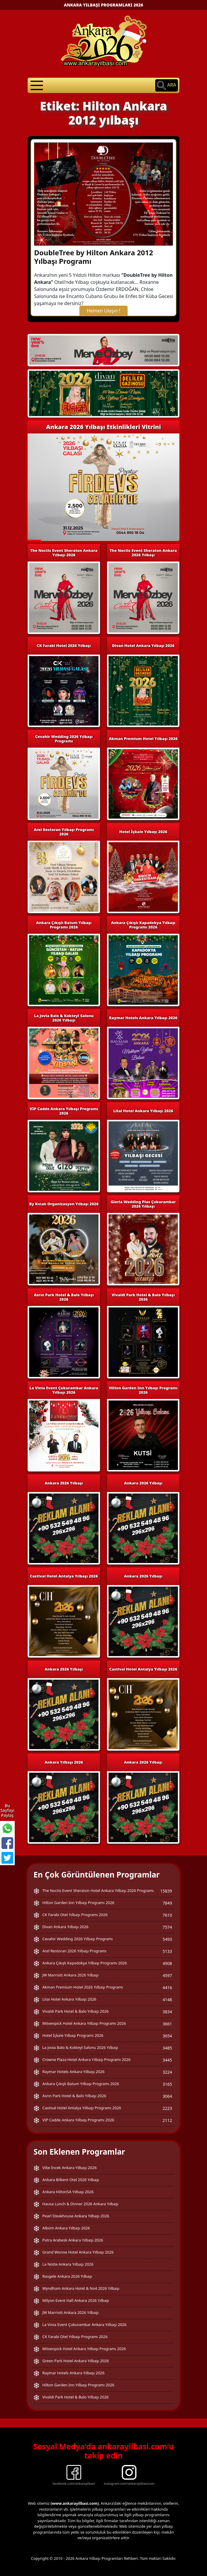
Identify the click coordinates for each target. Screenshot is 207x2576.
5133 (167, 1951)
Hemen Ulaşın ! (103, 310)
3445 (167, 2060)
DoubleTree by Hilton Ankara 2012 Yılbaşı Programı (93, 257)
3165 (167, 2084)
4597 (167, 1975)
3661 (167, 2024)
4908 (167, 1963)
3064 (167, 2096)
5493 (167, 1939)
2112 (167, 2120)
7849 (167, 1903)
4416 (167, 1987)
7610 (167, 1915)
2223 (167, 2108)
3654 (167, 2036)
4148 (167, 1999)
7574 (167, 1927)
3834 (167, 2011)
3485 (167, 2048)
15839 (166, 1891)
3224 (167, 2072)
